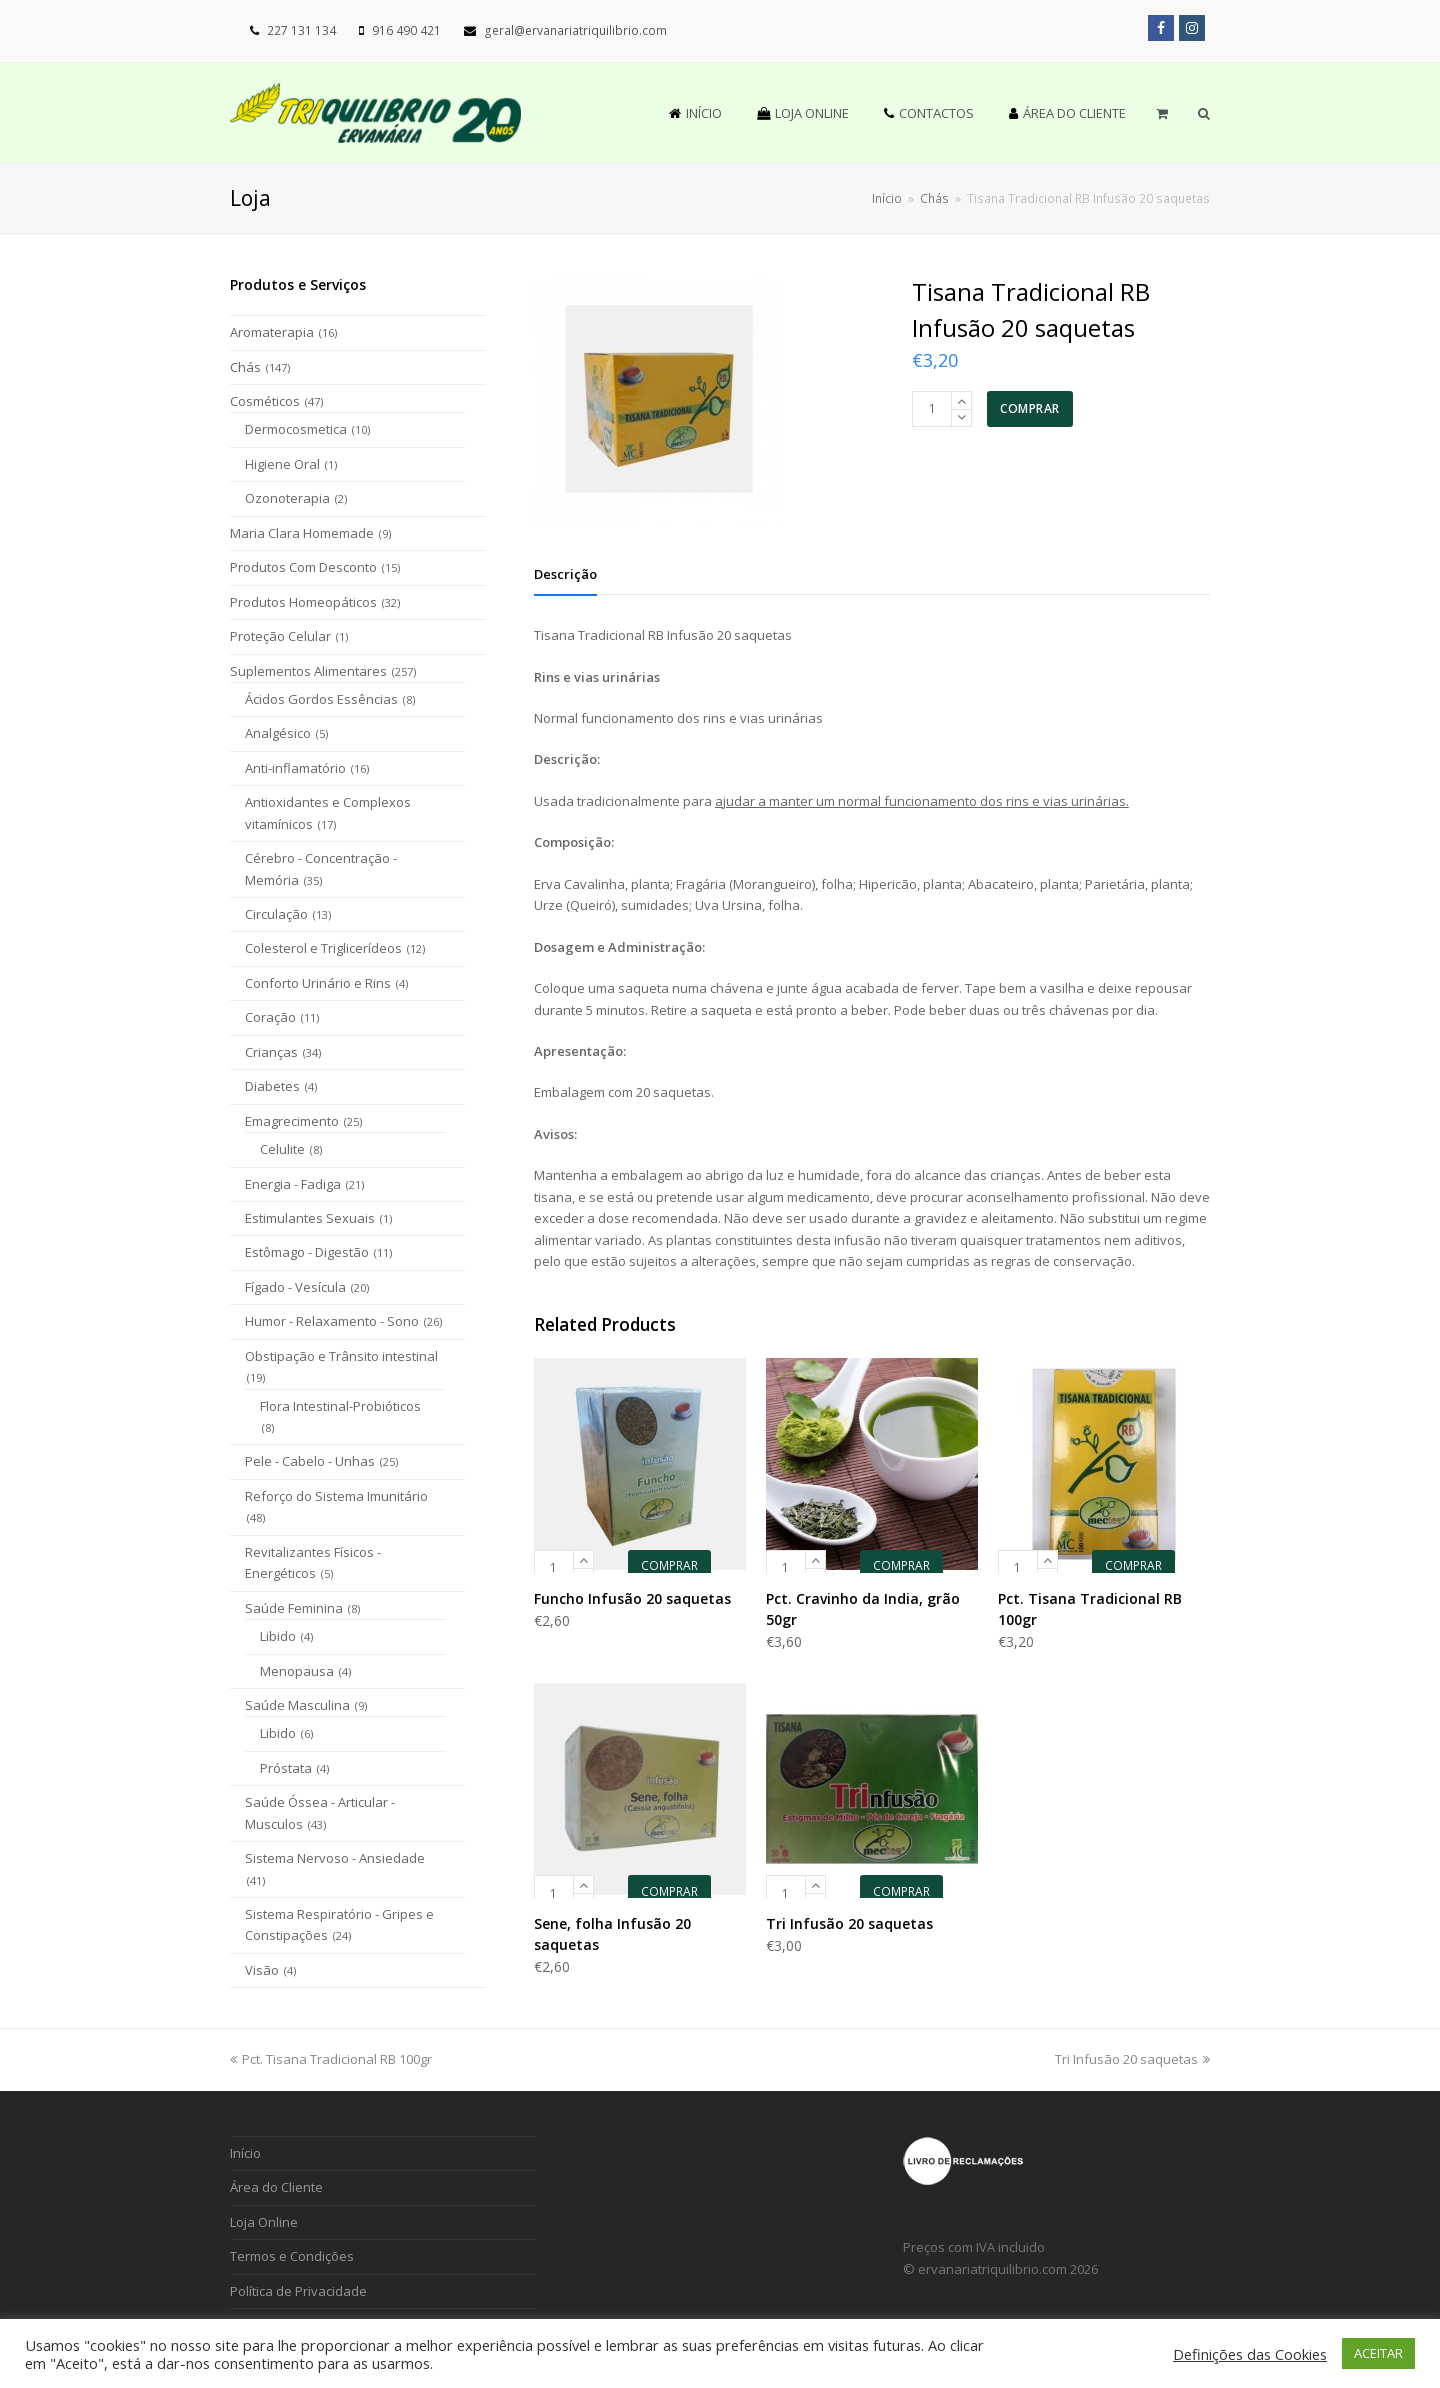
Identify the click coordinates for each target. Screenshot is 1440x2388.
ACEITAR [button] (1378, 2353)
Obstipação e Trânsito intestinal (341, 1356)
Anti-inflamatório (295, 768)
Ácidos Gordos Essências (321, 699)
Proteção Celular (280, 636)
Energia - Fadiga (293, 1184)
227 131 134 (301, 30)
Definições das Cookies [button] (1250, 2354)
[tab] (565, 574)
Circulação (276, 914)
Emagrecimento (292, 1121)
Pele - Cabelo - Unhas (310, 1461)
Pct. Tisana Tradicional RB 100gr (331, 2059)
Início (887, 198)
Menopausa (297, 1671)
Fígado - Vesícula (295, 1287)
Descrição (565, 574)
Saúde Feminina (294, 1608)
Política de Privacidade (298, 2291)
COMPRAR (1030, 408)
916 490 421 (406, 30)
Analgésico (278, 733)
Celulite (282, 1149)
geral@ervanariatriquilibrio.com (575, 30)
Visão (262, 1970)
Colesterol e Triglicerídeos (323, 948)
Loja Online (264, 2222)
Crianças (271, 1052)
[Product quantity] (932, 409)
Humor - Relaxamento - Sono (332, 1321)
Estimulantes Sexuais (310, 1218)
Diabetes (272, 1086)
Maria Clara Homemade (302, 533)
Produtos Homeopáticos (303, 602)
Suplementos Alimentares (308, 671)
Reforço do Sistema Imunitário (336, 1496)
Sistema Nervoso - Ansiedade (335, 1858)
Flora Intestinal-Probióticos (340, 1406)
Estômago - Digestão (307, 1252)
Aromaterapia (272, 332)
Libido (278, 1636)
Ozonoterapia (287, 498)
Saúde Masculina (297, 1705)
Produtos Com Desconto (303, 567)
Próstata (286, 1768)
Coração (270, 1017)
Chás (245, 367)
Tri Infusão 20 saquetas (1132, 2059)
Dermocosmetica (296, 429)
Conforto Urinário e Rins (318, 983)
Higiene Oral (282, 464)
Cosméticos (265, 401)
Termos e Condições (292, 2256)
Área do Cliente (276, 2187)
